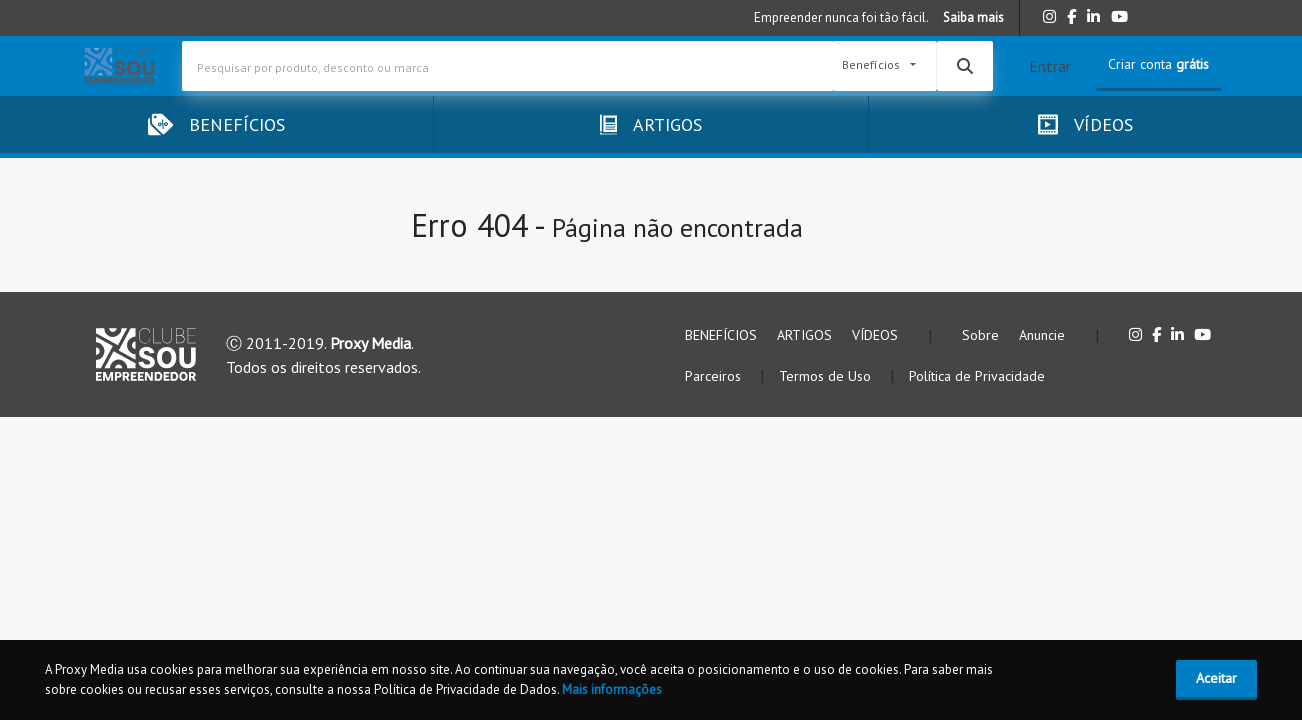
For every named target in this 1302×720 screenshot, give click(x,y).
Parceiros (715, 376)
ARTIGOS (804, 335)
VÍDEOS (875, 335)
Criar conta (1158, 64)
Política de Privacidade (977, 376)
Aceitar (1216, 678)
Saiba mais (973, 17)
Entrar (1050, 66)
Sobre (980, 335)
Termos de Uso (827, 376)
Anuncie (1042, 335)
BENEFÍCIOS (721, 335)
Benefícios (872, 65)
